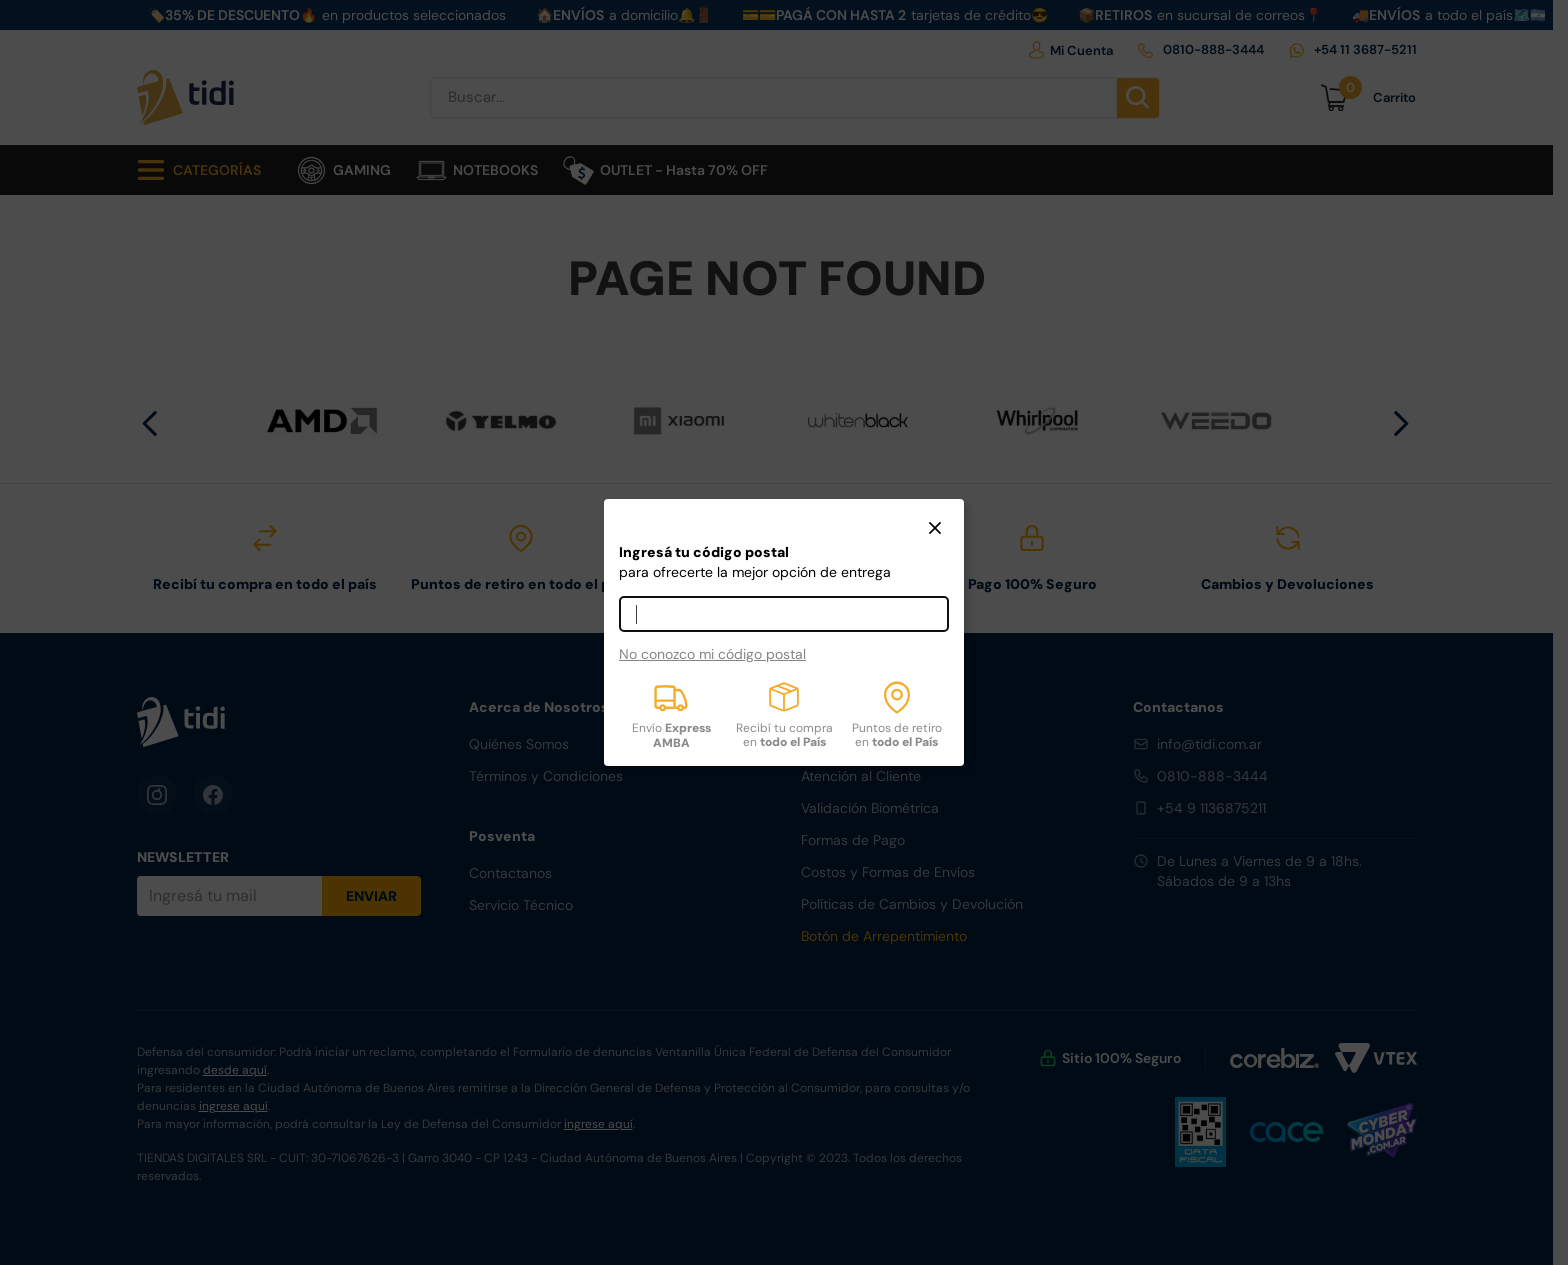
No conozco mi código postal (712, 654)
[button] (935, 530)
